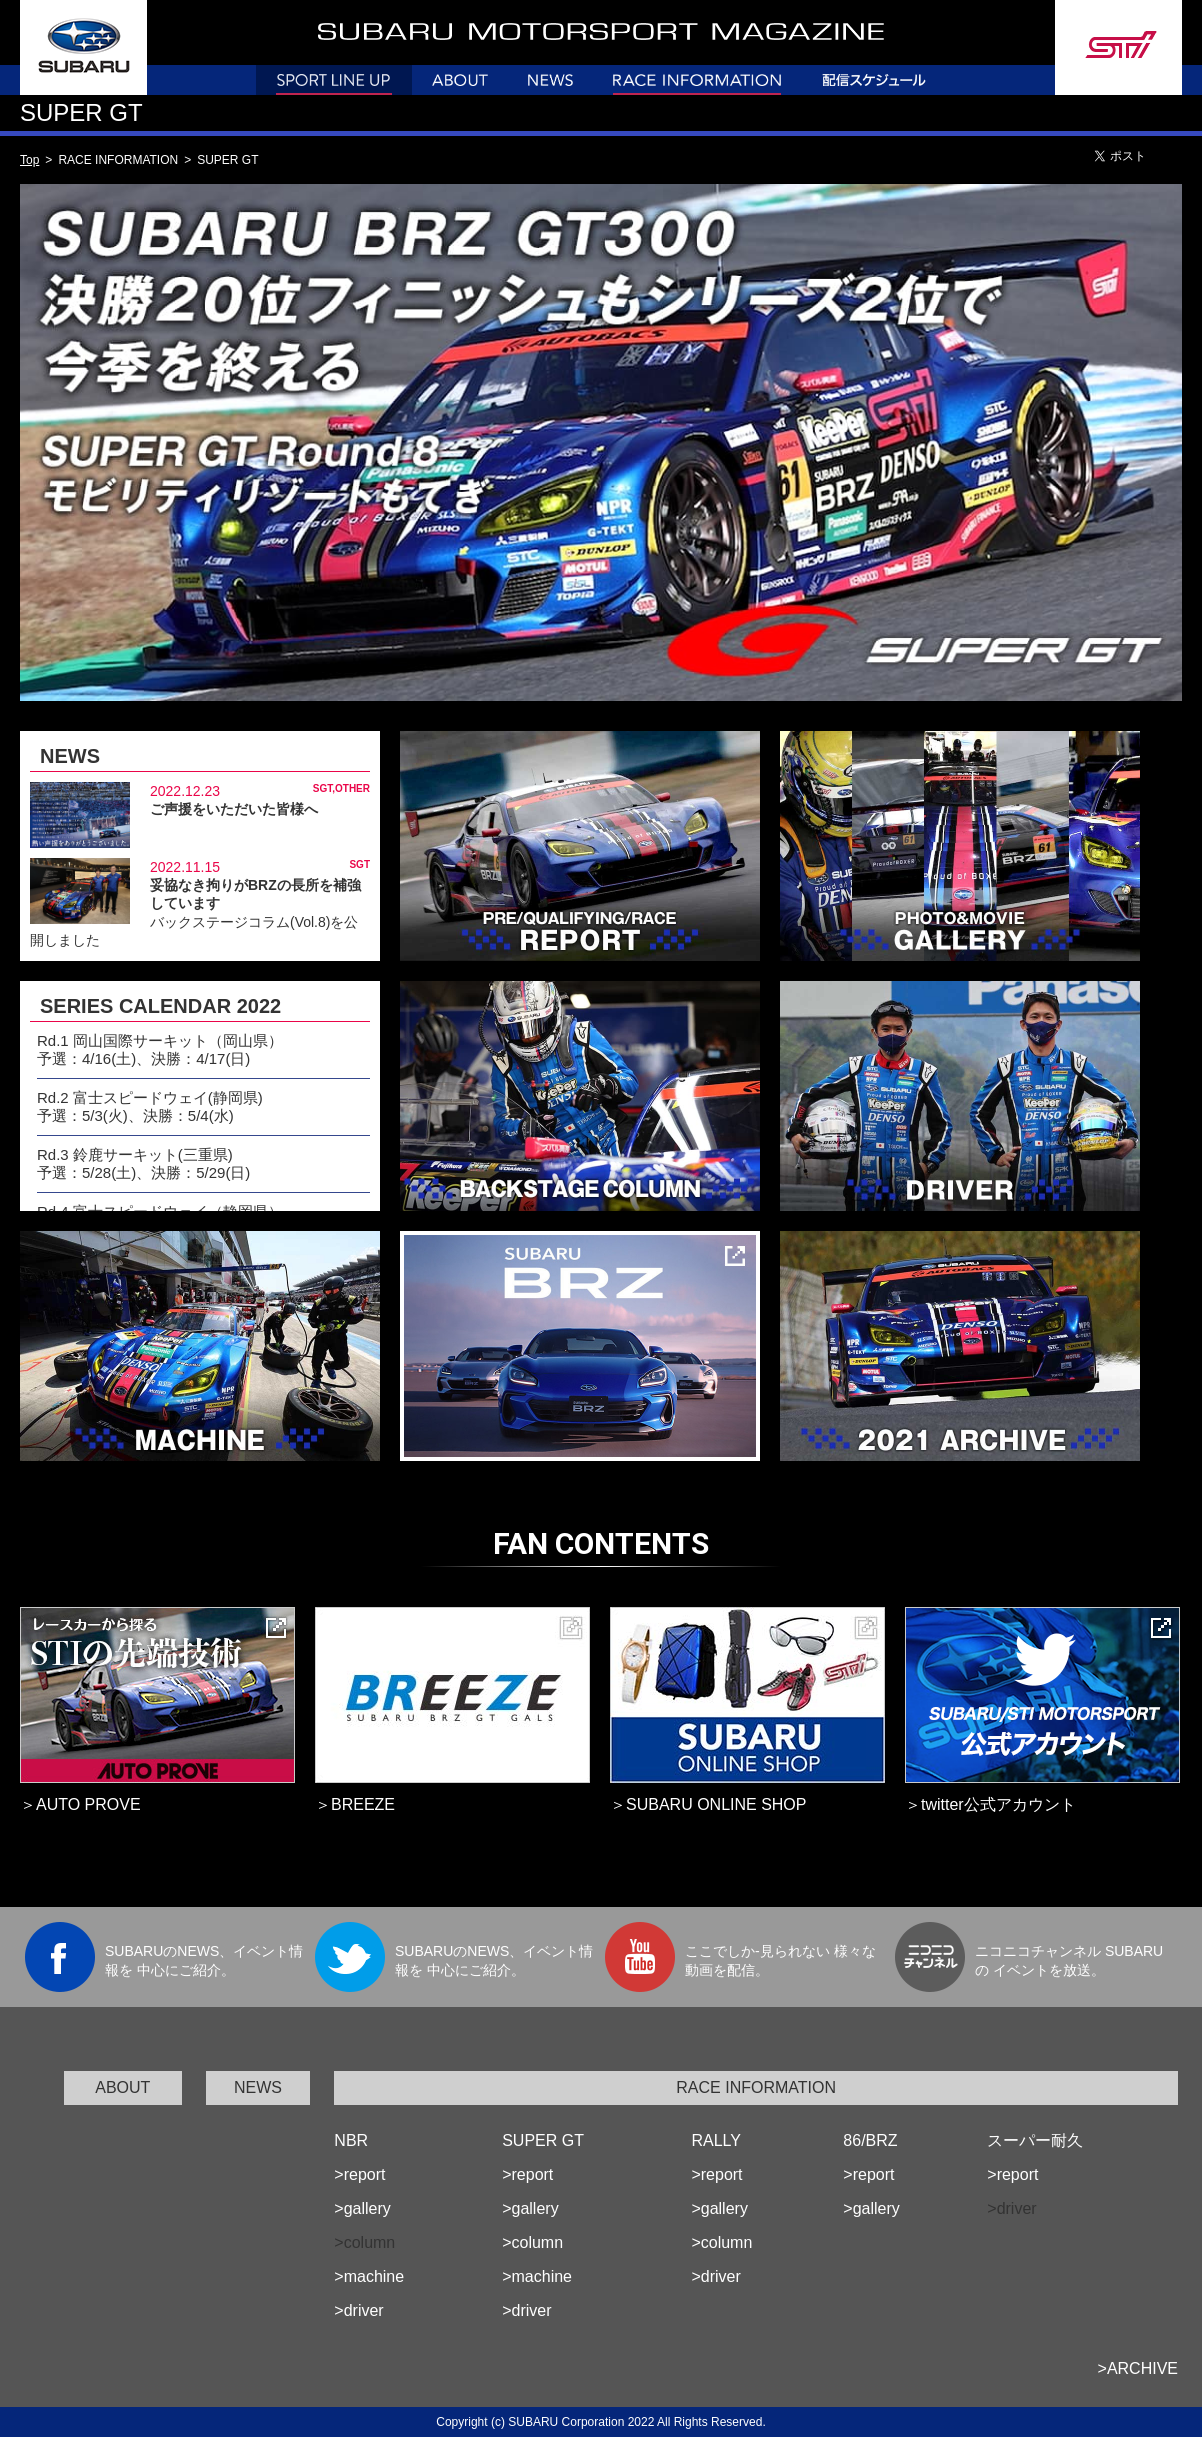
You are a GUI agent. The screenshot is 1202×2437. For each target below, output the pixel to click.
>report (359, 2174)
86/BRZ (870, 2140)
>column (532, 2242)
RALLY (716, 2140)
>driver (358, 2310)
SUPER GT (543, 2140)
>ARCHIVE (1138, 2368)
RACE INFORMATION (756, 2087)
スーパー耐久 (1035, 2140)
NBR (351, 2140)
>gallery (362, 2208)
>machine (369, 2276)
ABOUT (122, 2087)
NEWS (258, 2087)
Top (29, 160)
